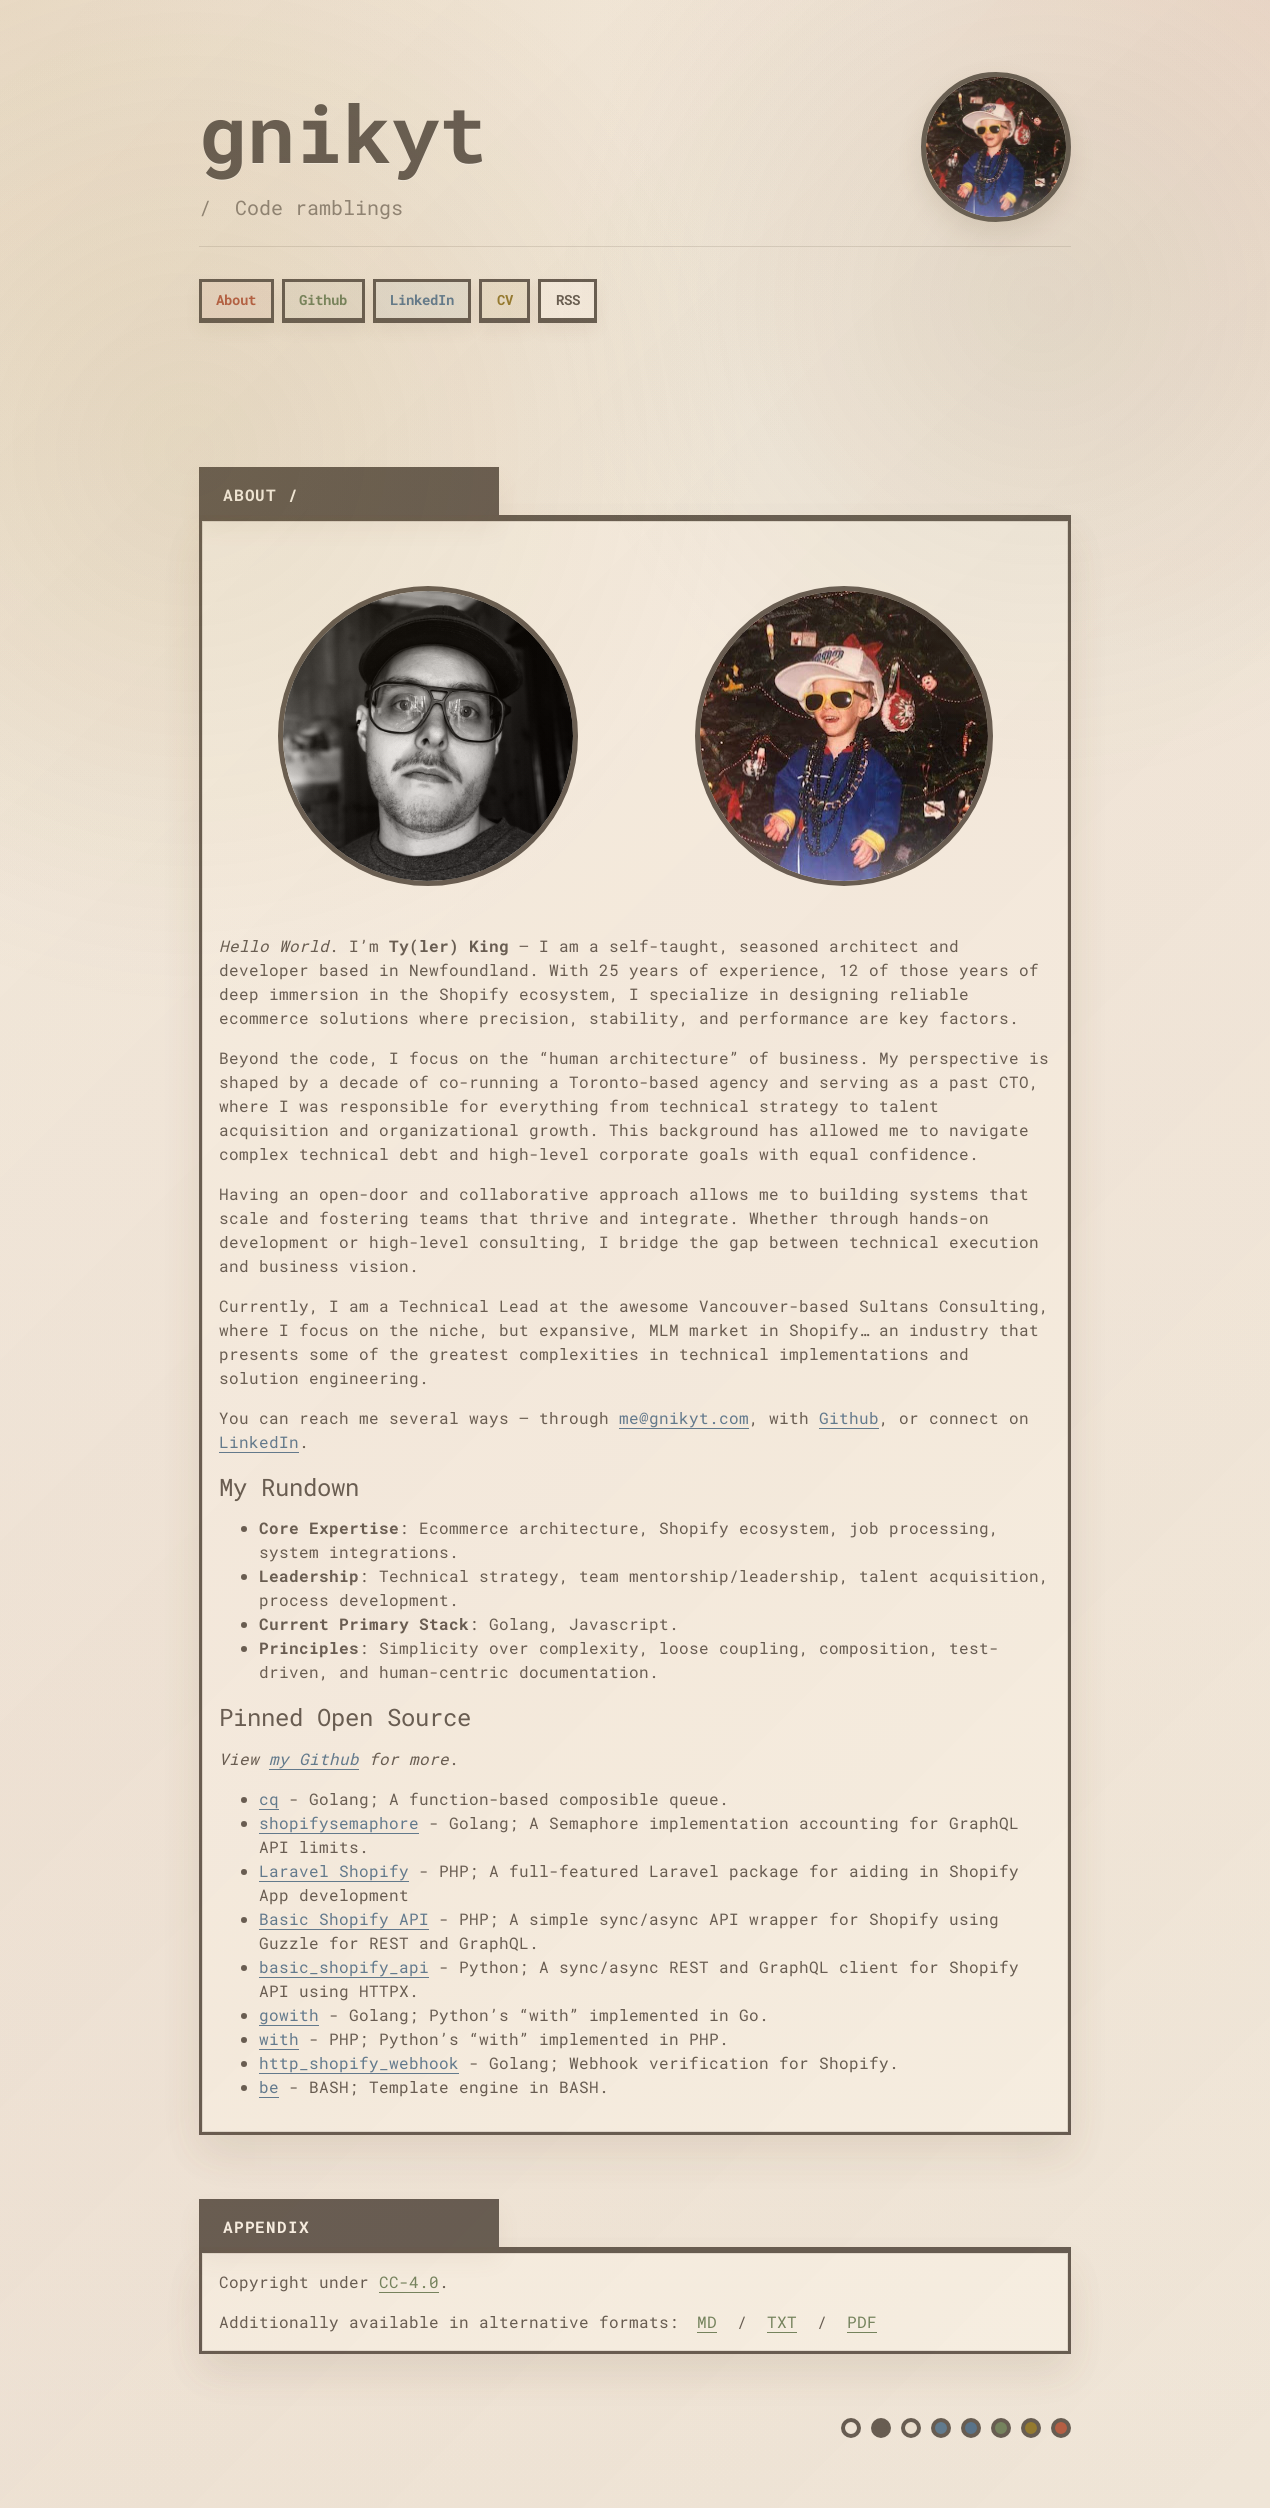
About (236, 299)
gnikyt (343, 132)
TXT (782, 2321)
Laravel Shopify (334, 1870)
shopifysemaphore (339, 1822)
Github (323, 299)
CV (505, 299)
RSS (568, 299)
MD (707, 2321)
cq (269, 1798)
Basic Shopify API (344, 1918)
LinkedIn (422, 299)
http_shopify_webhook (359, 2062)
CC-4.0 (409, 2281)
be (269, 2086)
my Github (314, 1758)
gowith (289, 2014)
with (279, 2038)
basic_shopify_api (344, 1966)
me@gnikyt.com (684, 1417)
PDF (862, 2321)
